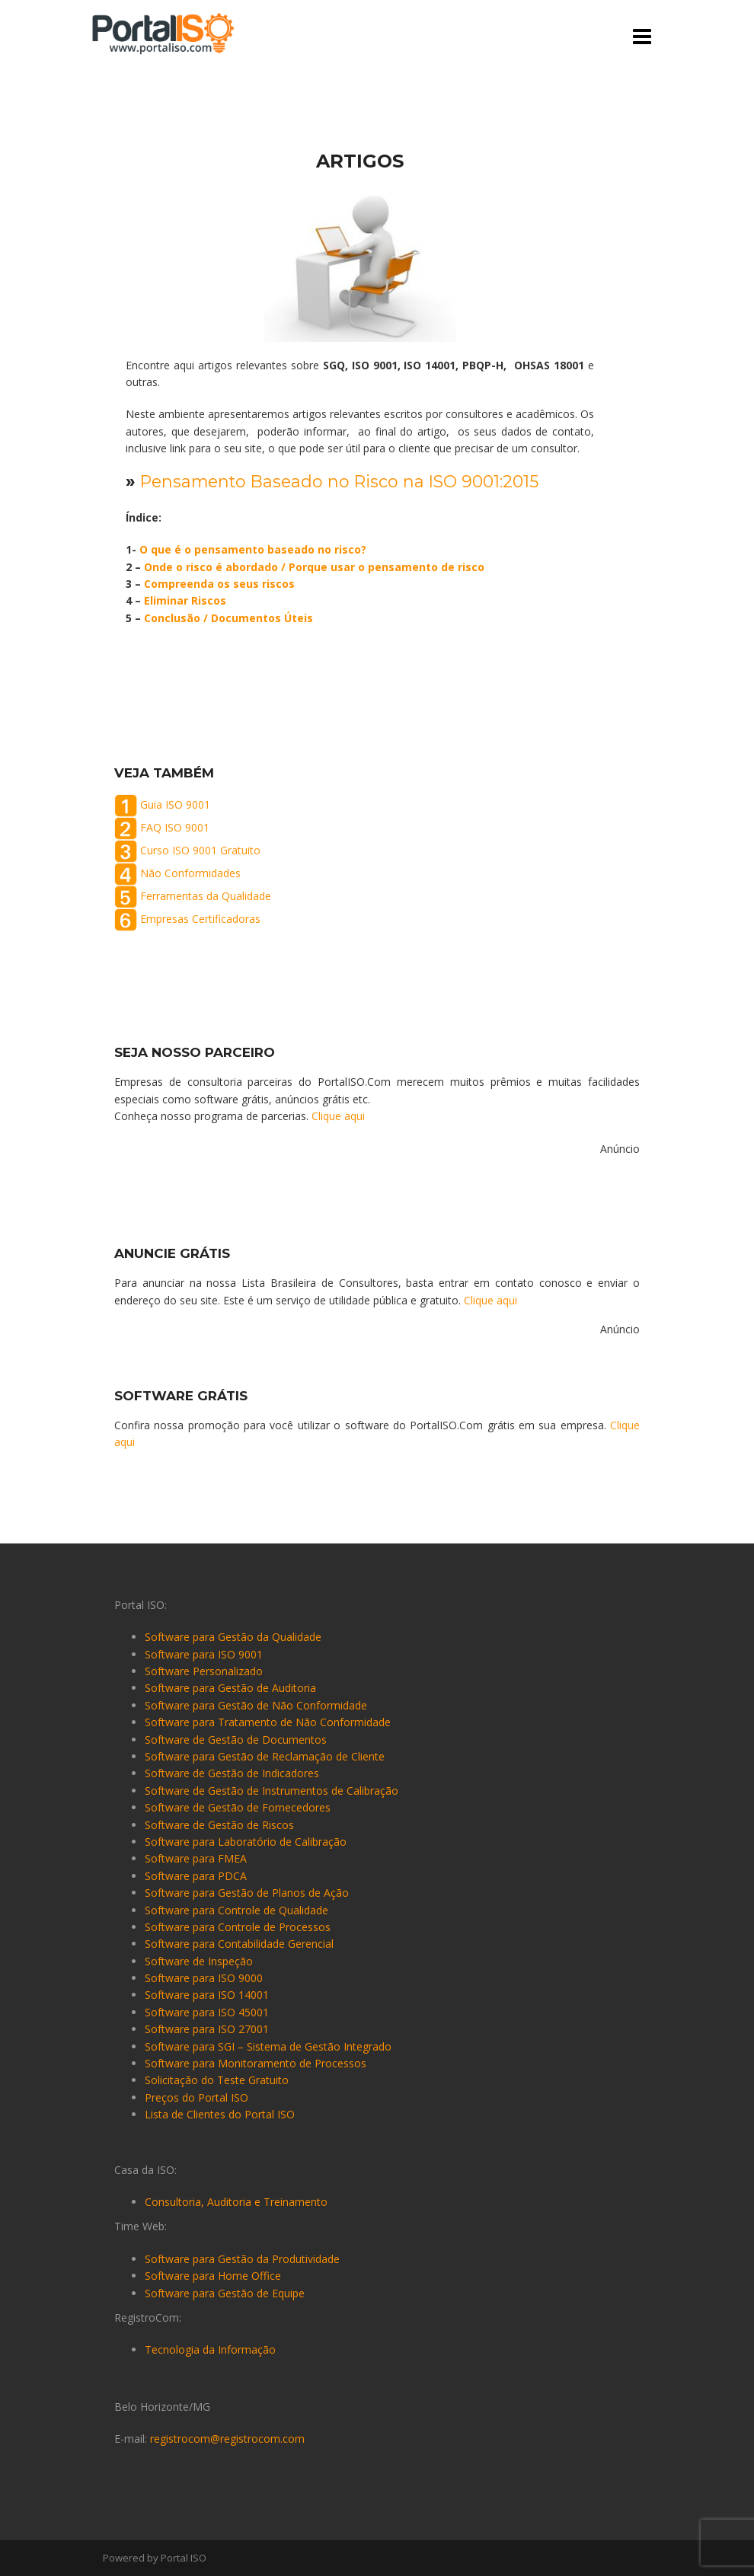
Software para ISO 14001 (207, 1994)
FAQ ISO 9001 (174, 827)
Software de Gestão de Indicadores (232, 1773)
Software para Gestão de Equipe (225, 2293)
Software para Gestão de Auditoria (230, 1688)
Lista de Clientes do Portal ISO (220, 2114)
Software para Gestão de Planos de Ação (247, 1892)
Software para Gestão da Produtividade (242, 2259)
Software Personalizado (204, 1671)
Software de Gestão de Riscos (219, 1825)
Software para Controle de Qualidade (236, 1910)
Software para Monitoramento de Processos (255, 2063)
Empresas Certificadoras (200, 918)
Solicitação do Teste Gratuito (217, 2080)
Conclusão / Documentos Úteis (228, 618)
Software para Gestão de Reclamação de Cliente (265, 1756)
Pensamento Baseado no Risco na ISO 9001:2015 (343, 481)
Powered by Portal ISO (154, 2558)
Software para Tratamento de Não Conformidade (268, 1722)
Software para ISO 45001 (207, 2012)
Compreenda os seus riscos (219, 583)
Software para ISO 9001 (204, 1654)
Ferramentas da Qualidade (205, 896)
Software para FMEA (196, 1858)
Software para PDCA (196, 1876)
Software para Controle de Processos (238, 1927)
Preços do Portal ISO (196, 2097)
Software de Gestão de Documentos (236, 1739)
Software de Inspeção (199, 1961)
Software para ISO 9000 (204, 1978)
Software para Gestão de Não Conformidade (256, 1705)
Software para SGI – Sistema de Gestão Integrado (268, 2046)
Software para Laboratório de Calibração (246, 1841)
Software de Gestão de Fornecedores (238, 1807)
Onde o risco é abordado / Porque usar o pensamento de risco (314, 567)
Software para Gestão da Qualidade (233, 1637)
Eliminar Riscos (185, 600)
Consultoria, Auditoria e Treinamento (236, 2202)
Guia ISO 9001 (175, 804)
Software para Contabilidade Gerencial (239, 1943)
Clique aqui (338, 1116)
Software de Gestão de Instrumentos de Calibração (271, 1790)
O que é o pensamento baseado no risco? (252, 549)
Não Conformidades (190, 873)
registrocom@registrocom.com (227, 2438)
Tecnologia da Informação (210, 2349)
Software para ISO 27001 (207, 2029)
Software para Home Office (213, 2275)
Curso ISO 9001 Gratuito (200, 850)
